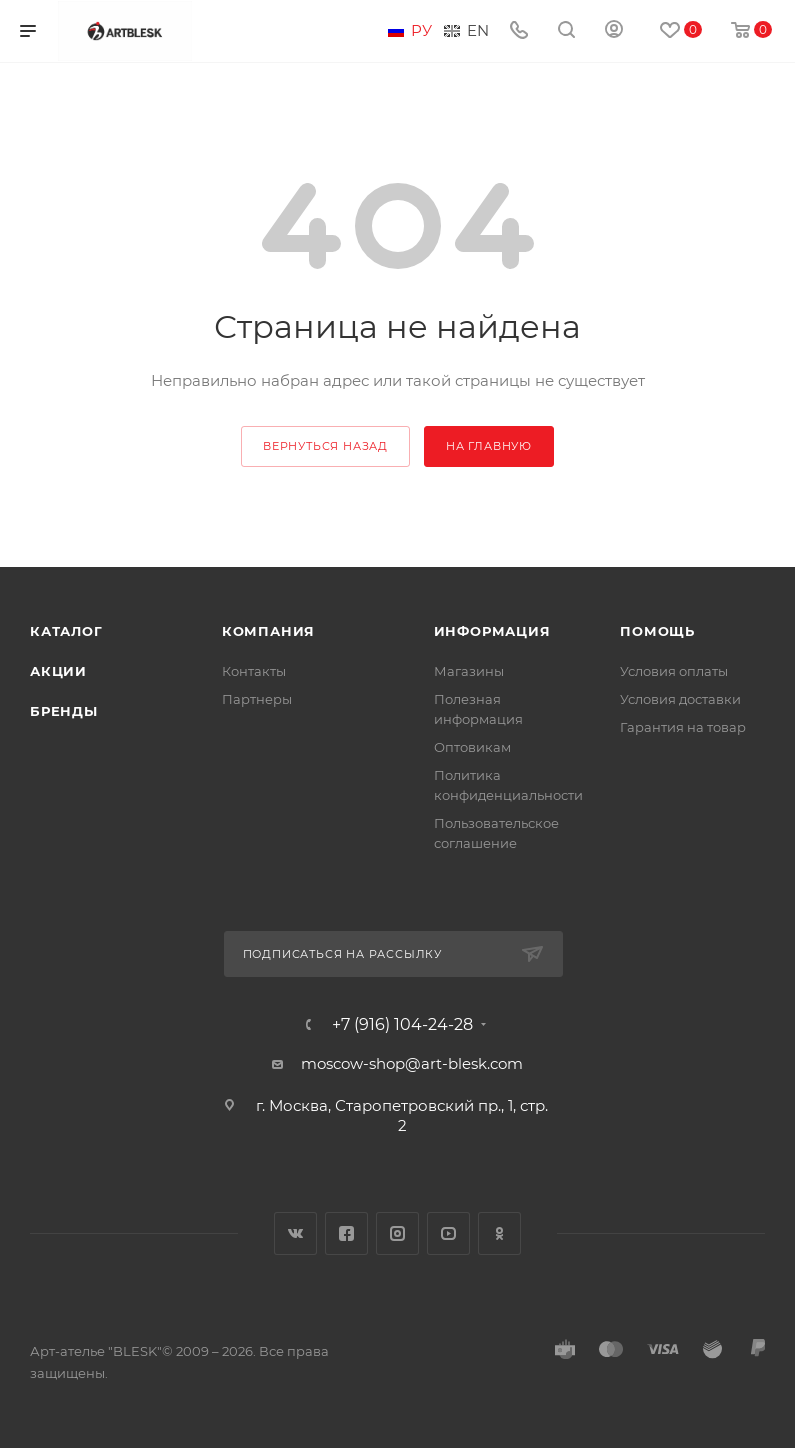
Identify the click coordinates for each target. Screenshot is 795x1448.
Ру (421, 31)
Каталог (66, 631)
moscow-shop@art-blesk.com (412, 1063)
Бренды (64, 711)
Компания (268, 631)
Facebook (346, 1233)
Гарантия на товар (683, 727)
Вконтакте (295, 1233)
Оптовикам (472, 747)
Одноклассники (499, 1233)
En (478, 31)
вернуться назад (325, 446)
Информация (492, 631)
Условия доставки (680, 699)
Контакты (254, 671)
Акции (58, 671)
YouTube (448, 1233)
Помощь (657, 631)
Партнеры (257, 699)
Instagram (397, 1233)
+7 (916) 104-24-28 (402, 1025)
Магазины (469, 671)
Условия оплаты (674, 671)
